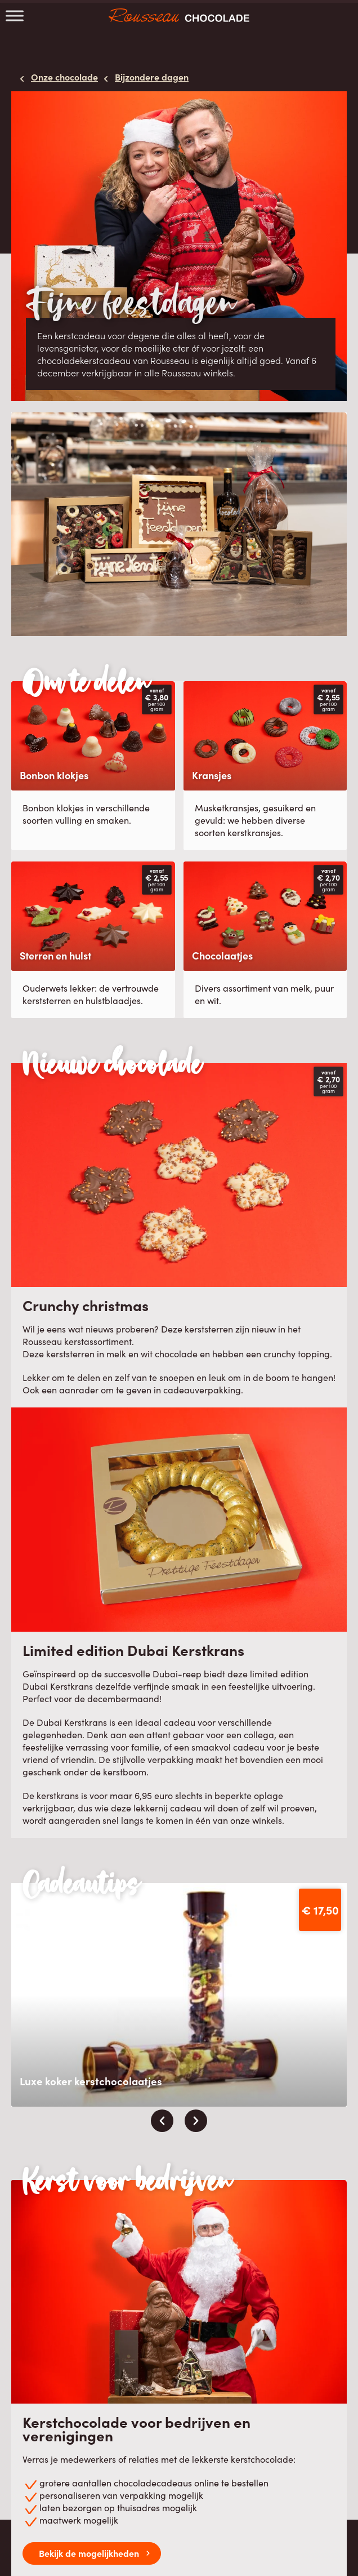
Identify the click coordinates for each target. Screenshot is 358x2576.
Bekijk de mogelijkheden (89, 2553)
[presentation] (162, 2120)
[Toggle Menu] (15, 15)
